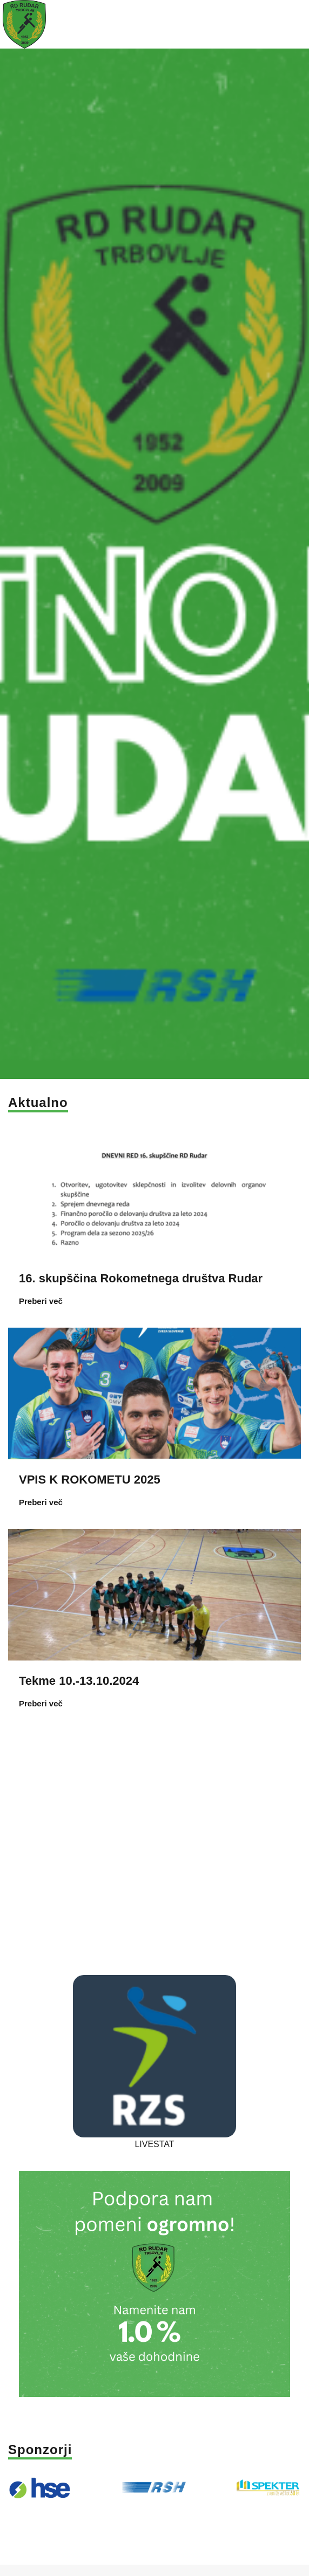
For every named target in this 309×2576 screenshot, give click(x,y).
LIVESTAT (154, 2139)
